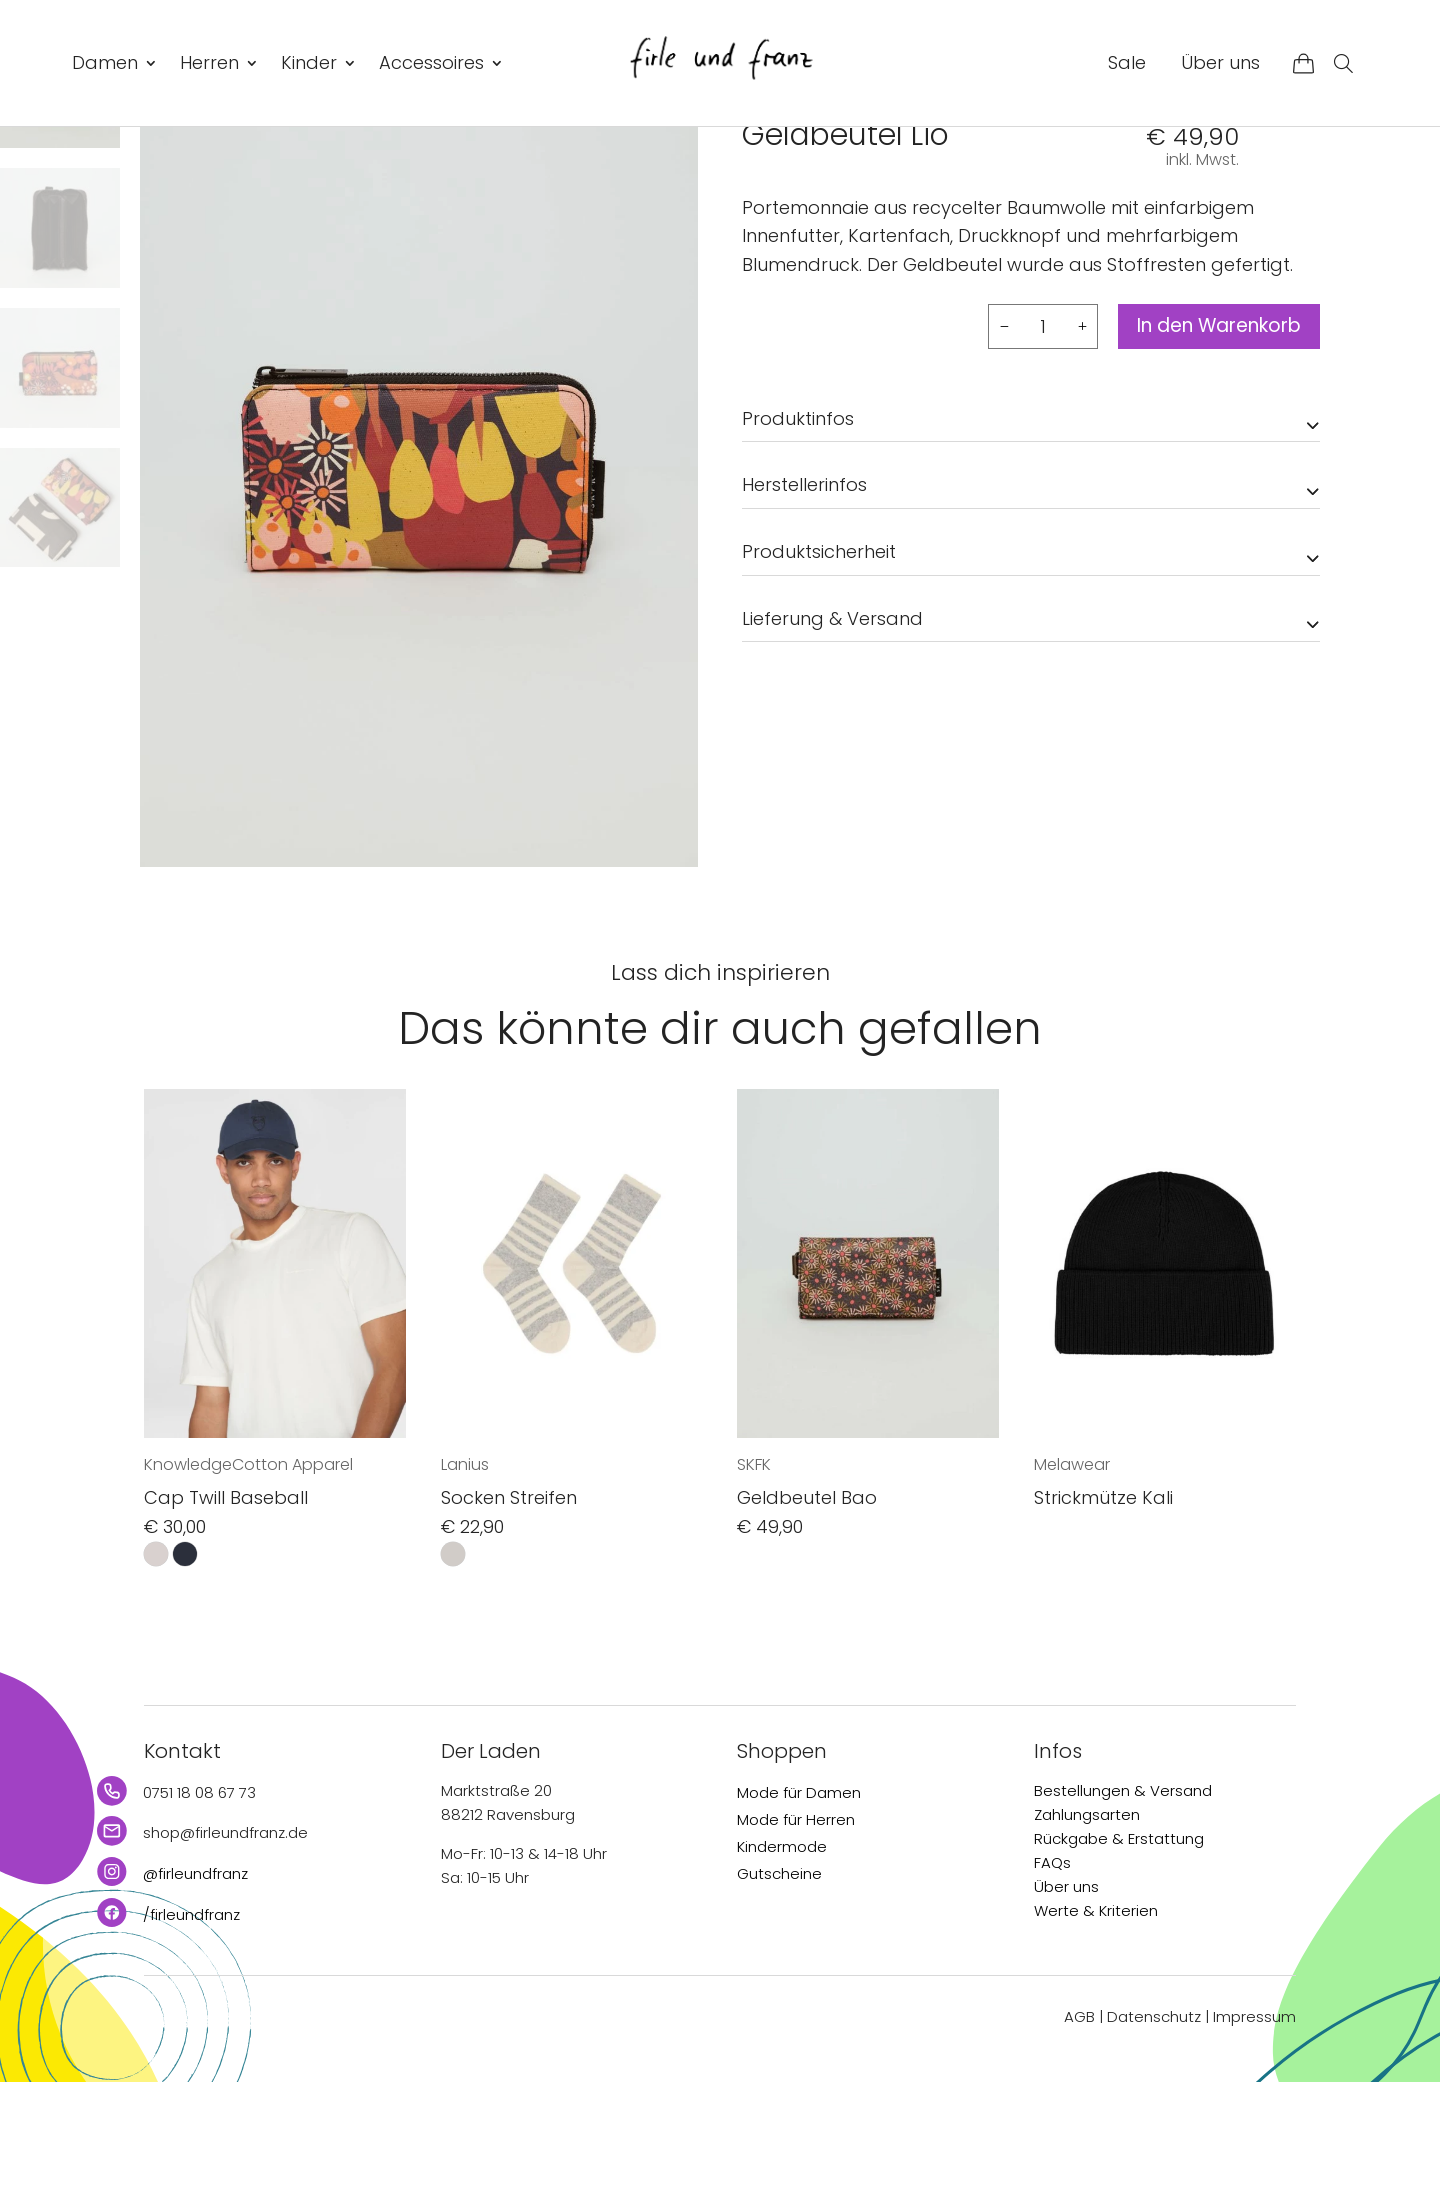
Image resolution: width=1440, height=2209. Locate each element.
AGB (1079, 2144)
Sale (1127, 62)
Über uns (1220, 62)
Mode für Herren (796, 1946)
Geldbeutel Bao (807, 1625)
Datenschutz (1154, 2144)
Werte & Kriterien (1096, 2037)
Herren (209, 62)
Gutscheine (779, 2000)
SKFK (762, 217)
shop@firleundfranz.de (225, 1960)
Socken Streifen (509, 1625)
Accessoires (431, 62)
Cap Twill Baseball (226, 1625)
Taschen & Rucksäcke (969, 171)
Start (758, 171)
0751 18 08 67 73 (199, 1919)
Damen (105, 62)
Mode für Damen (799, 1919)
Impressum (1254, 2144)
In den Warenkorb (1209, 454)
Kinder (309, 62)
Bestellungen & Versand (1123, 1917)
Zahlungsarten (1087, 1941)
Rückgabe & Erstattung (1119, 1965)
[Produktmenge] (1023, 453)
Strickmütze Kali (1103, 1625)
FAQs (1052, 1989)
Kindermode (782, 1973)
